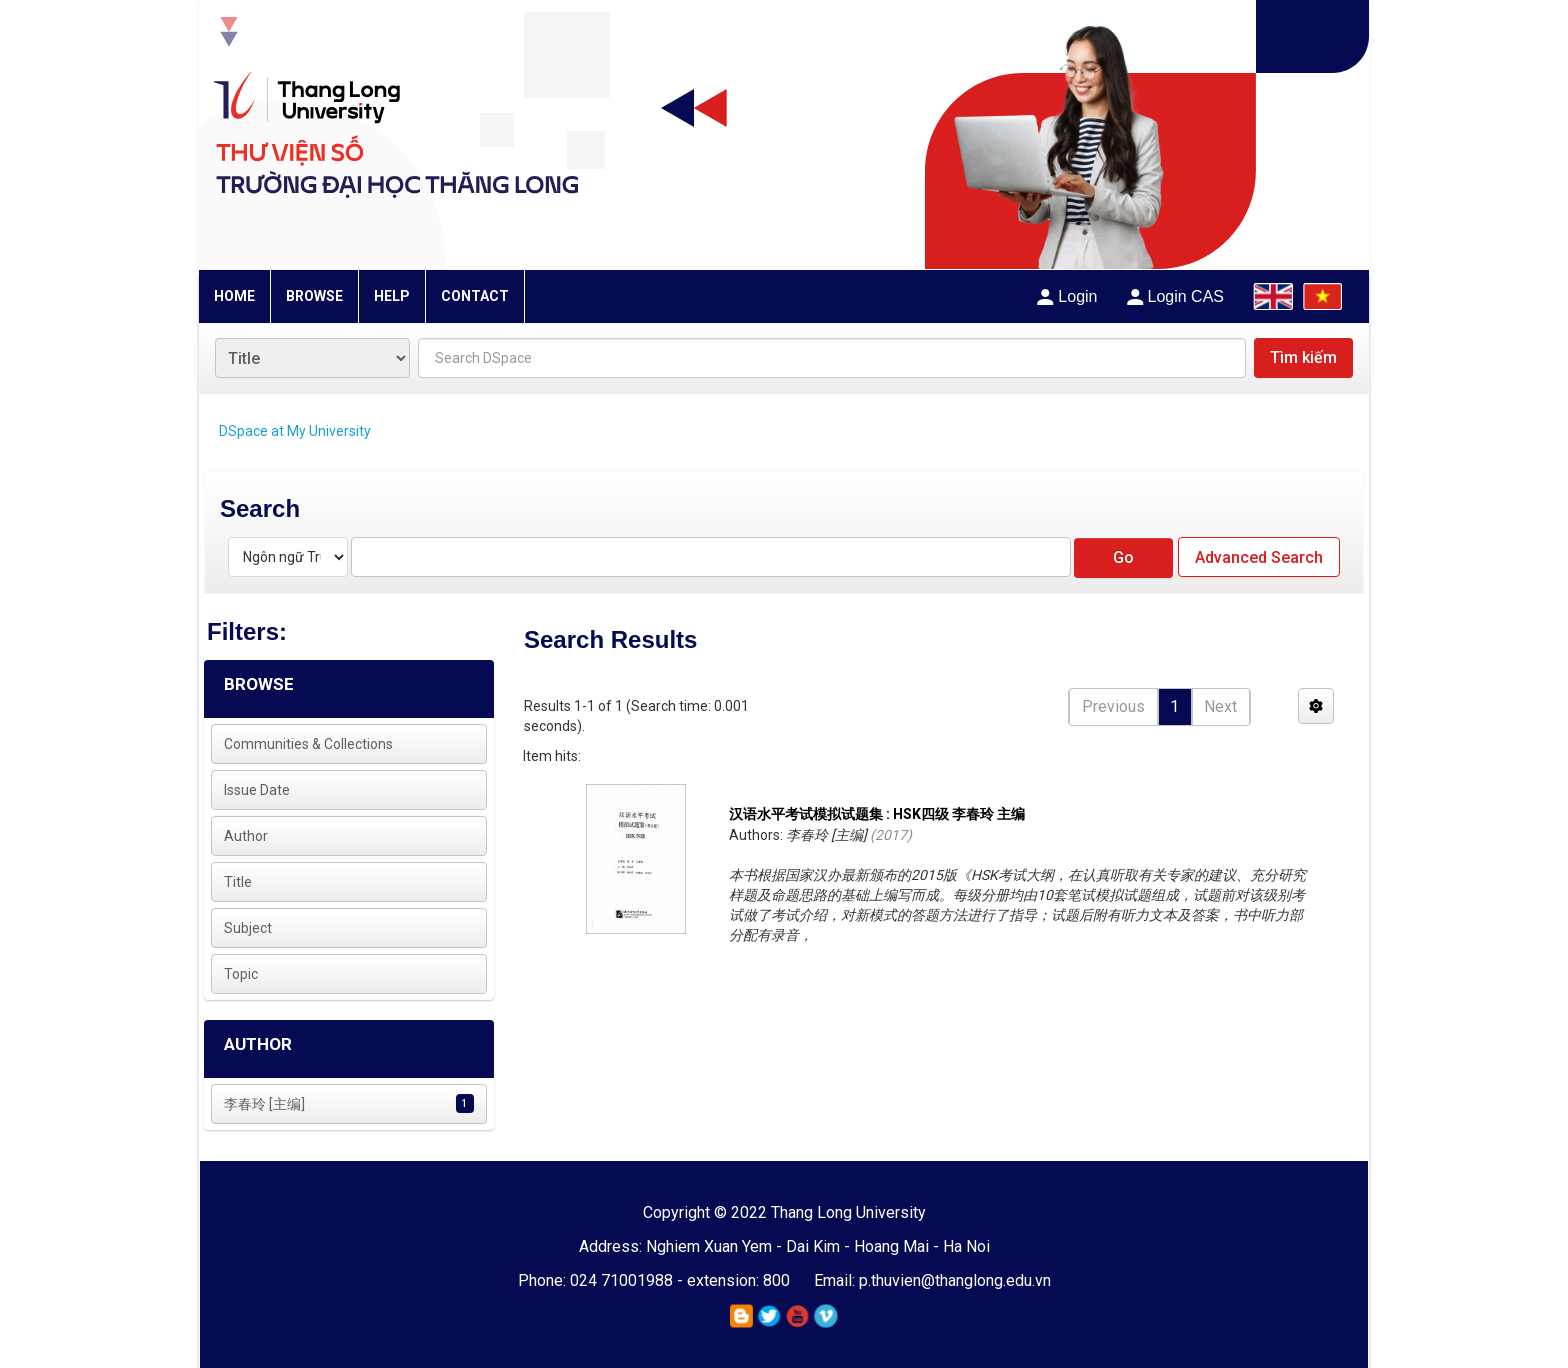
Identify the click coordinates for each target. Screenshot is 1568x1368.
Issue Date (257, 790)
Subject (248, 928)
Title (238, 882)
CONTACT (475, 296)
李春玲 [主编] (264, 1104)
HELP (392, 296)
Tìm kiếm (1303, 357)
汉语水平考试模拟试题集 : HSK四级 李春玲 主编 (877, 814)
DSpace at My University (295, 431)
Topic (241, 974)
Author (246, 836)
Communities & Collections (308, 744)
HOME (234, 296)
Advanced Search (1259, 557)
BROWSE (314, 296)
